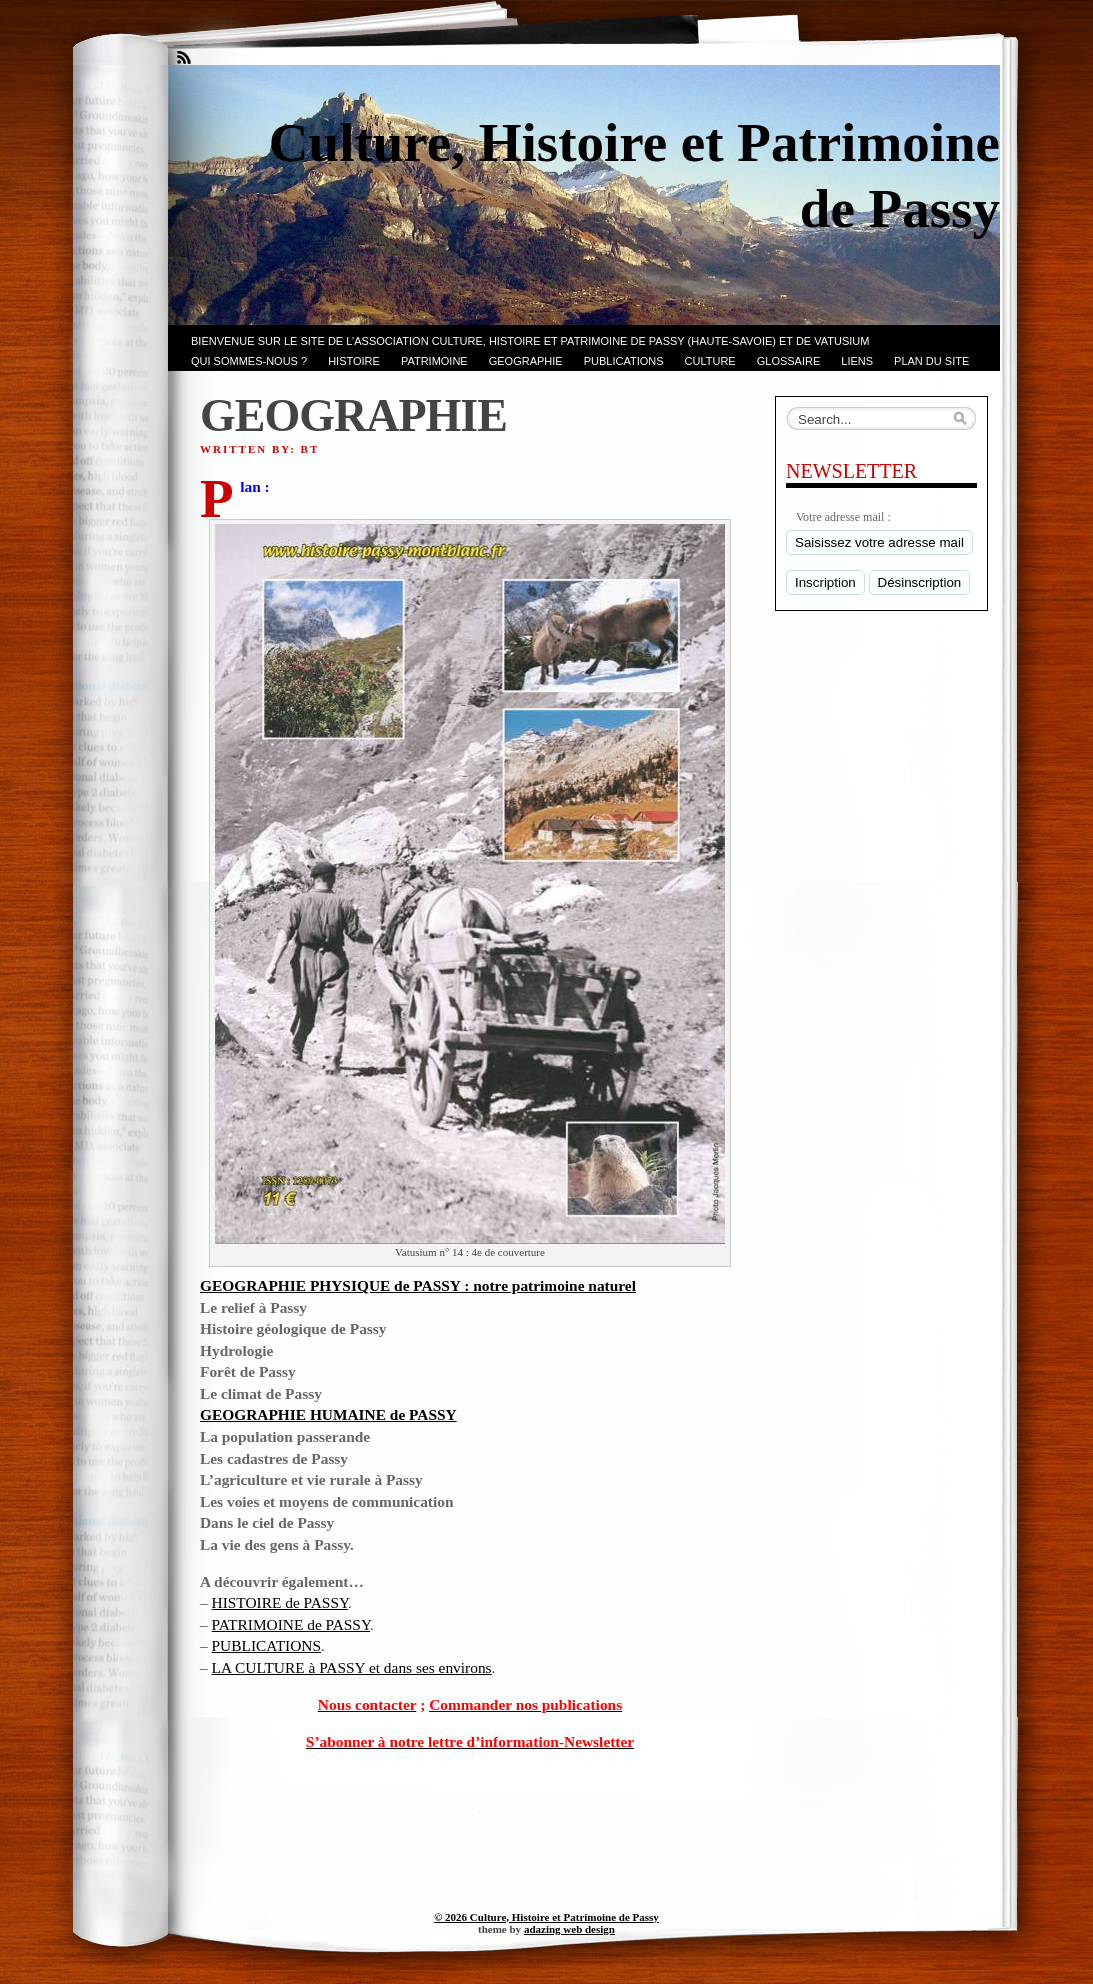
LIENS (857, 361)
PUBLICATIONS (624, 361)
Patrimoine (434, 361)
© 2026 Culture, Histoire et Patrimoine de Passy (546, 1917)
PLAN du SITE (931, 361)
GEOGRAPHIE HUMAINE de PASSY (328, 1414)
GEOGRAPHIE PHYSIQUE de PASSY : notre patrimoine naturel (418, 1285)
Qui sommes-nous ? (249, 361)
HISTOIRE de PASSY (280, 1602)
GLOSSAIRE (789, 361)
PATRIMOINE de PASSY (291, 1624)
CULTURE (710, 361)
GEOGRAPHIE (526, 361)
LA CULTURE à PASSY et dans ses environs (352, 1667)
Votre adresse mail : (843, 517)
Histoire (354, 361)
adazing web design (569, 1929)
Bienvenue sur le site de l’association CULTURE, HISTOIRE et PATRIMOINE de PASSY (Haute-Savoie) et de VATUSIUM (530, 341)
